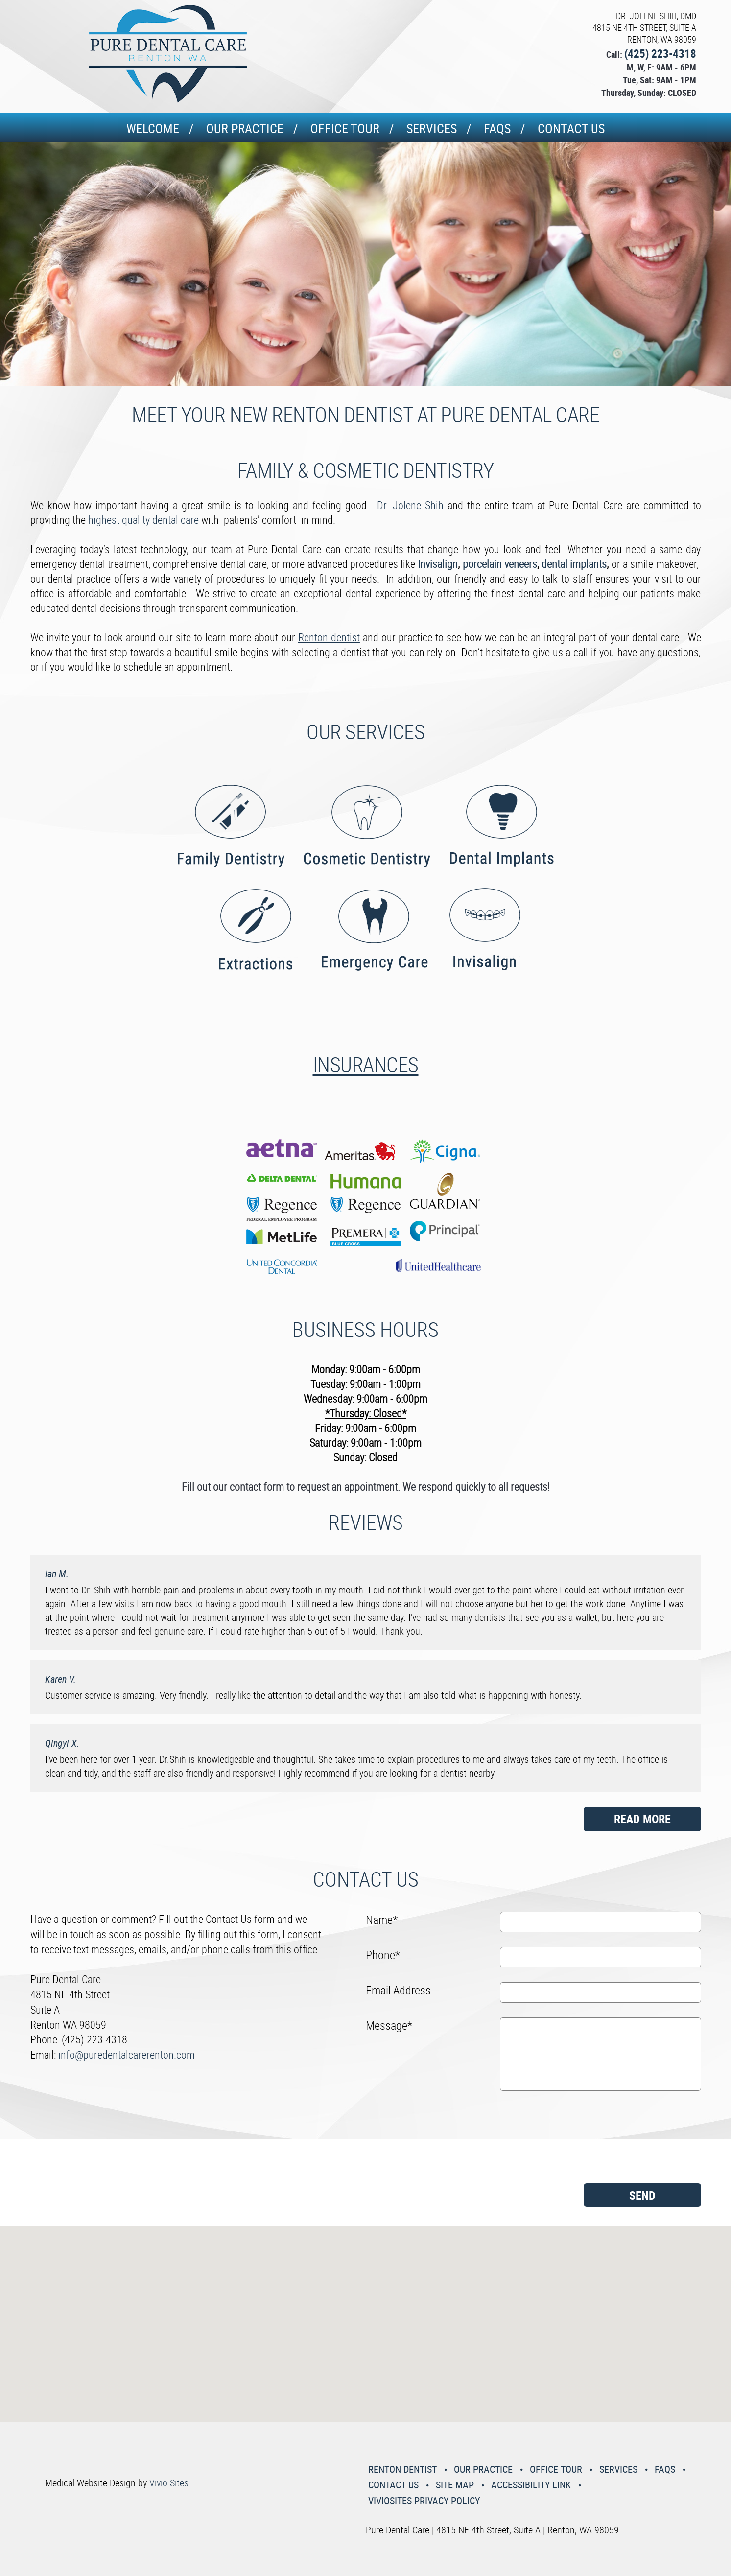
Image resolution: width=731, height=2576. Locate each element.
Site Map (455, 2484)
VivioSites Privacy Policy (424, 2500)
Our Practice (244, 128)
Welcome (152, 128)
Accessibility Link (531, 2484)
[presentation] (406, 2141)
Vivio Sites (169, 2482)
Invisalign (438, 564)
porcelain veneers (500, 564)
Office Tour (344, 128)
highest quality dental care (143, 520)
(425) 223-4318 (660, 53)
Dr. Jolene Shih (412, 505)
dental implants (574, 564)
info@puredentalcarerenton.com (126, 2054)
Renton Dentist (402, 2469)
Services (431, 128)
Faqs (497, 128)
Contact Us (571, 128)
